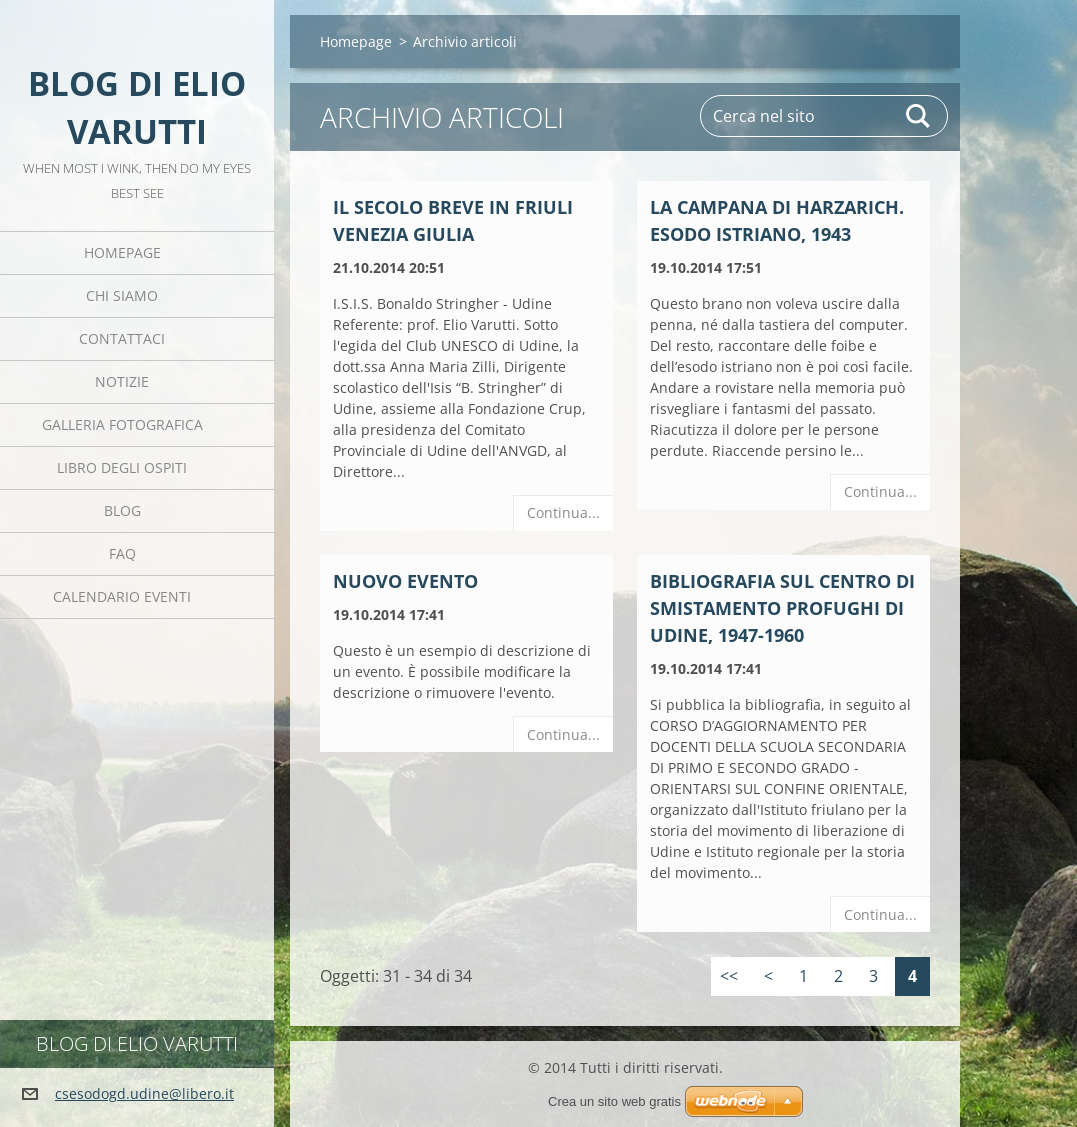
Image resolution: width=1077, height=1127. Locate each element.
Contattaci (122, 338)
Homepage (122, 252)
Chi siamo (122, 295)
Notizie (122, 381)
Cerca (919, 116)
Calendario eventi (122, 596)
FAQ (122, 553)
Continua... (563, 512)
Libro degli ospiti (122, 467)
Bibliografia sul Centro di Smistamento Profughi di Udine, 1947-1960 (782, 608)
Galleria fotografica (122, 424)
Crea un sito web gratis (614, 1101)
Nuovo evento (405, 581)
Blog (122, 510)
